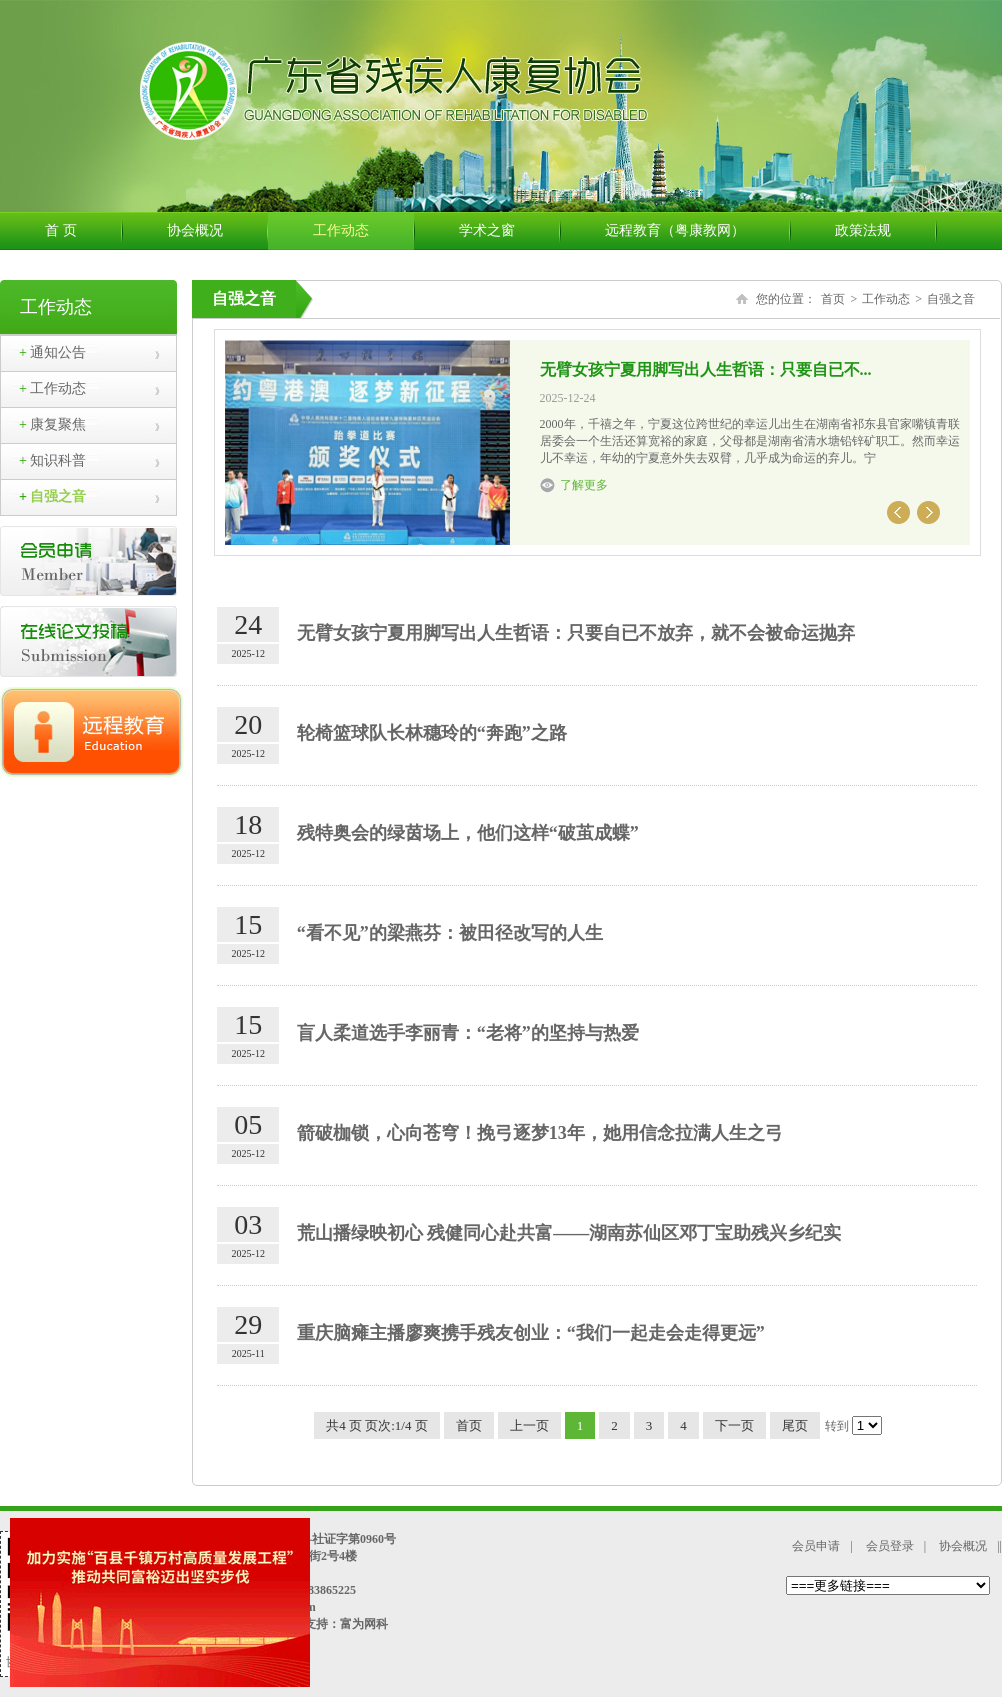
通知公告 (52, 352)
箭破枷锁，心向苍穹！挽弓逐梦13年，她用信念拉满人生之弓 (540, 1133)
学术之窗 (509, 231)
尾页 (795, 1425)
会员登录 (890, 1546)
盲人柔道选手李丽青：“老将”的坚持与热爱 (468, 1033)
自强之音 (52, 496)
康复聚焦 (52, 424)
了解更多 (584, 485)
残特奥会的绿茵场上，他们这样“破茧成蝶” (468, 833)
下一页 (734, 1425)
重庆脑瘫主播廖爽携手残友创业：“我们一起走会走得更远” (531, 1333)
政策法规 (885, 231)
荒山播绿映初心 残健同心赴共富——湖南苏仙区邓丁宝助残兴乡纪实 (569, 1233)
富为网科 (364, 1624)
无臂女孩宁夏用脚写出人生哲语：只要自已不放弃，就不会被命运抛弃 (576, 633)
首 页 (83, 231)
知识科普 (52, 460)
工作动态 (363, 231)
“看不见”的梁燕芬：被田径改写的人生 (450, 933)
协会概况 (217, 231)
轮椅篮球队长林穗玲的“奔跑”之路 (432, 733)
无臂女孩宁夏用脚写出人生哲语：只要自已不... (706, 369)
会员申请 (816, 1546)
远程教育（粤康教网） (697, 231)
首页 (833, 299)
